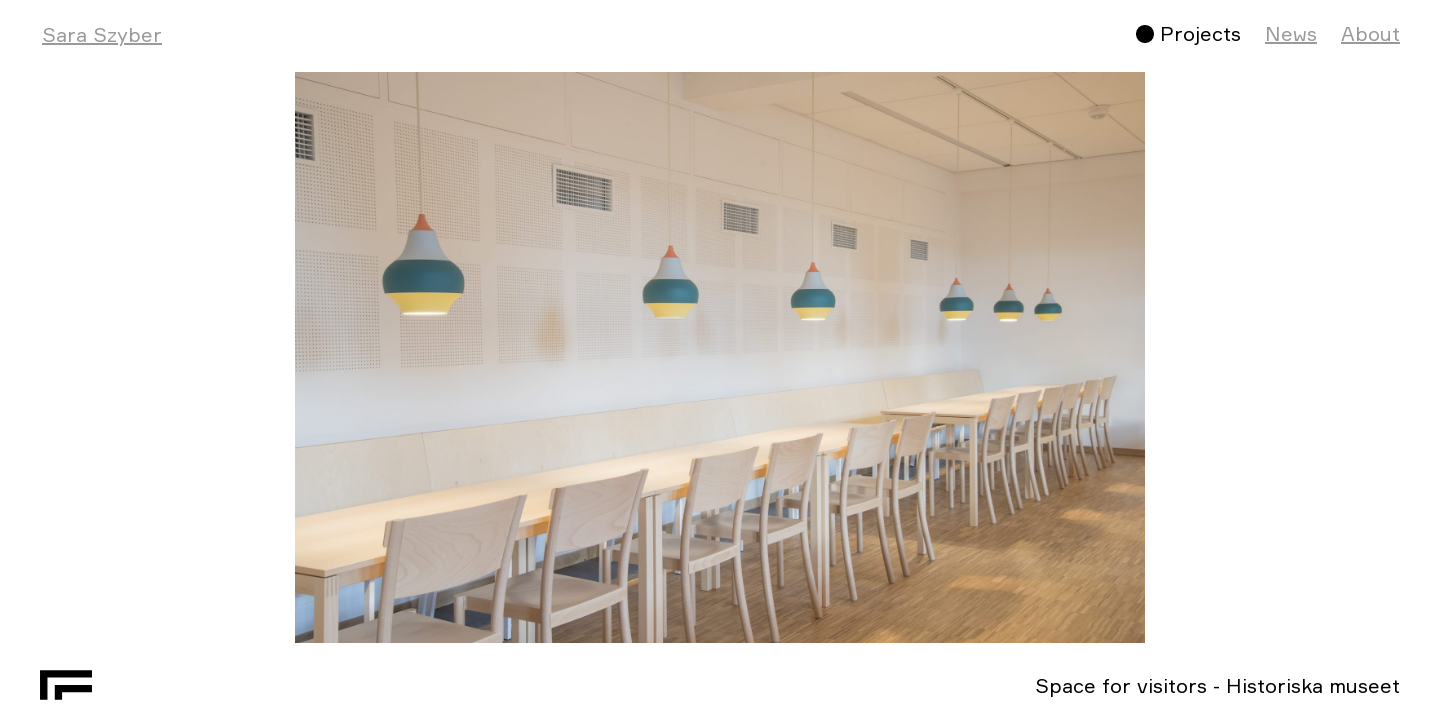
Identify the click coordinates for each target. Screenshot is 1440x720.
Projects (1200, 33)
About (1370, 33)
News (1291, 33)
